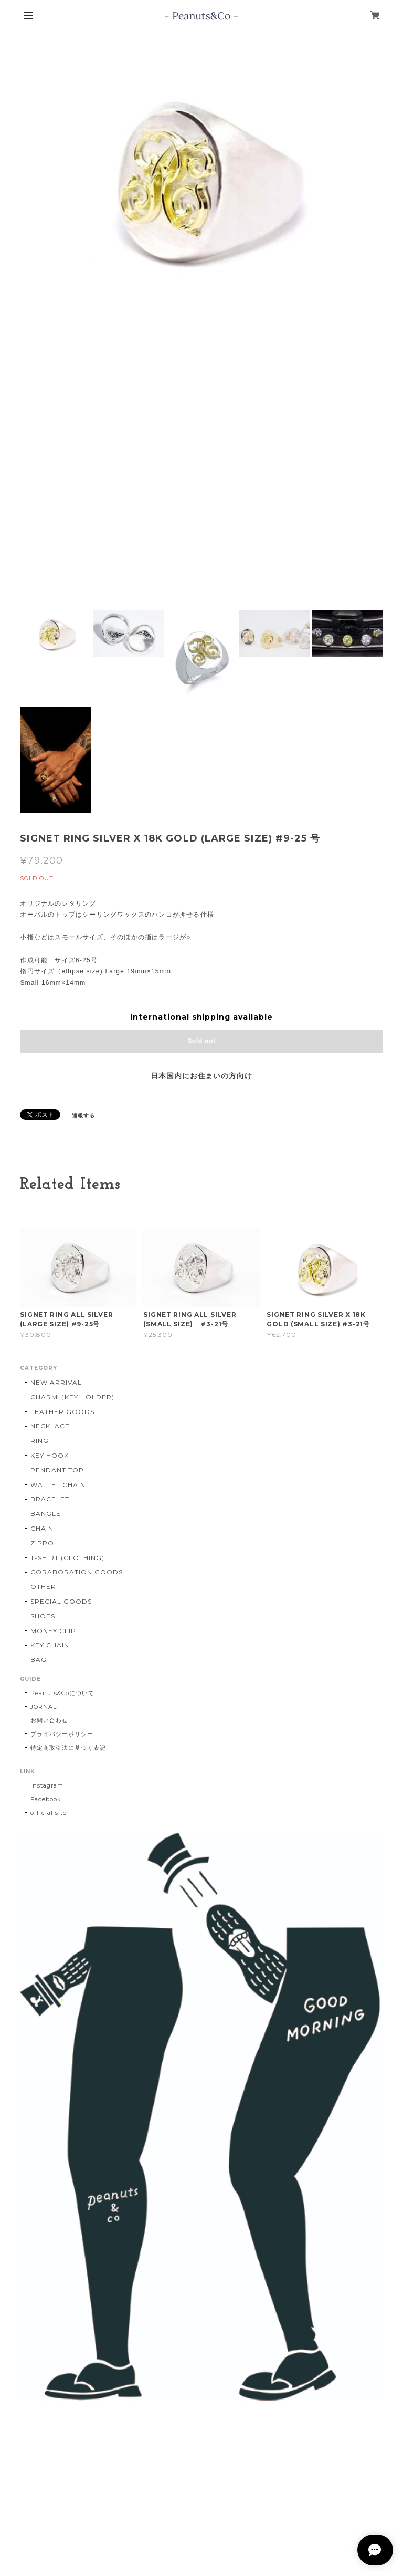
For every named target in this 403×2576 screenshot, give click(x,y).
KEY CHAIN (49, 1645)
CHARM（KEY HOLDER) (72, 1397)
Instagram (46, 1785)
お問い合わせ (49, 1720)
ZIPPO (42, 1543)
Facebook (45, 1799)
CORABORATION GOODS (76, 1572)
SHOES (42, 1616)
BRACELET (49, 1499)
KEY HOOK (49, 1455)
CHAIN (42, 1528)
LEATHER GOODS (62, 1412)
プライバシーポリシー (61, 1734)
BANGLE (45, 1514)
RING (39, 1441)
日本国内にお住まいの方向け (201, 1076)
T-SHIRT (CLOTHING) (67, 1558)
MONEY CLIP (53, 1631)
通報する (83, 1115)
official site (48, 1812)
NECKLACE (50, 1426)
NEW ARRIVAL (56, 1382)
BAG (38, 1660)
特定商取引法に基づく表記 (68, 1747)
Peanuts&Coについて (62, 1693)
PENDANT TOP (57, 1470)
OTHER (43, 1587)
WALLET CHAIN (58, 1485)
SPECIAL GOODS (60, 1601)
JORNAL (43, 1706)
